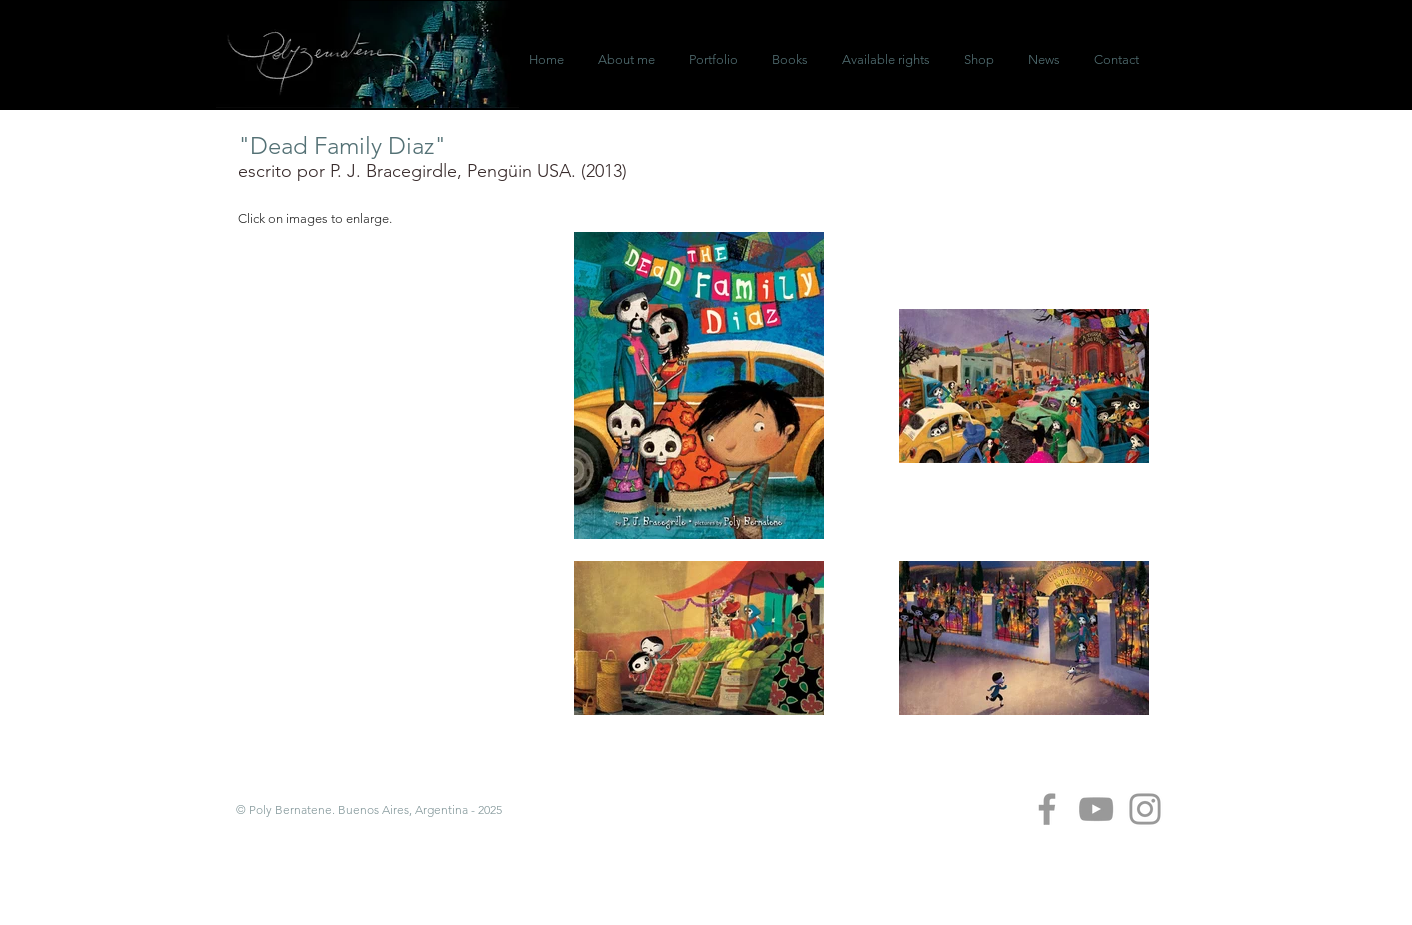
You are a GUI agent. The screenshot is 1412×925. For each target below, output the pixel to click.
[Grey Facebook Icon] (1047, 809)
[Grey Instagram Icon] (1145, 809)
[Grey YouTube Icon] (1096, 809)
